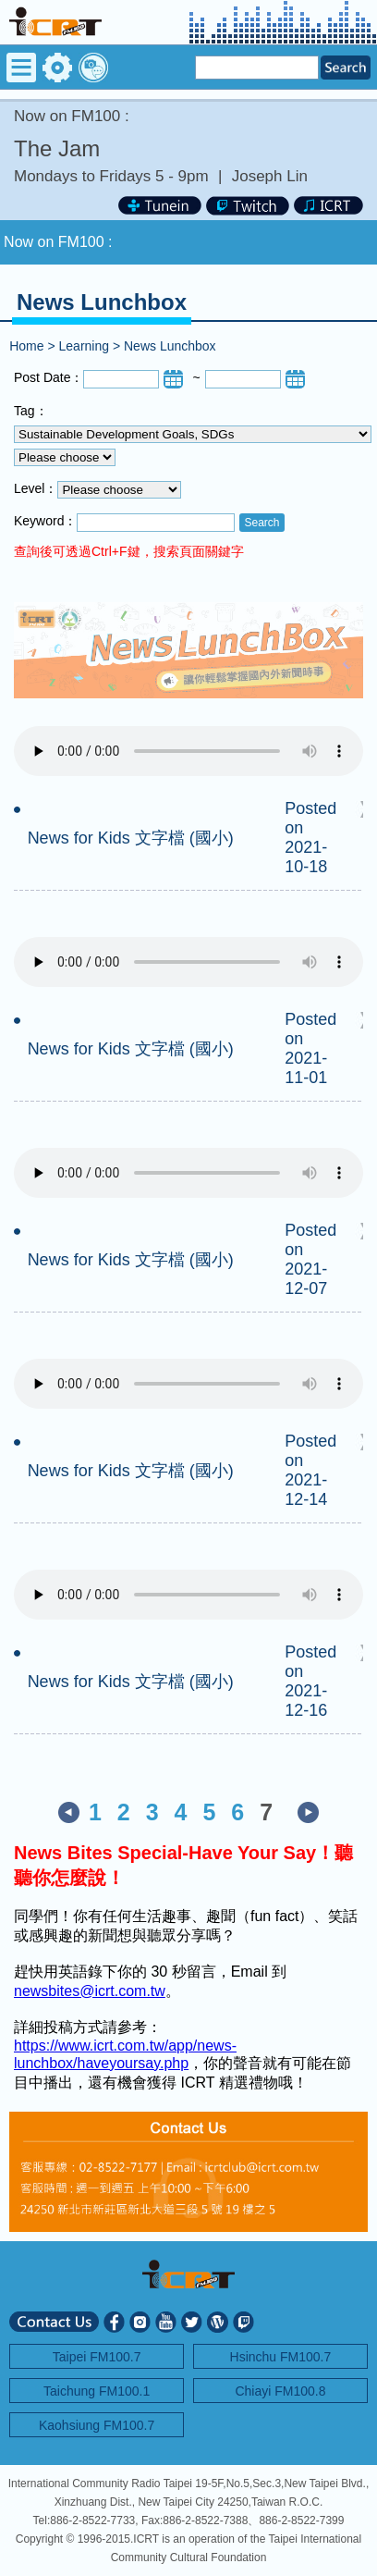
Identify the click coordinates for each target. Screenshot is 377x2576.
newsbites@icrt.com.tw (89, 1991)
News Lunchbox (170, 346)
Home (26, 346)
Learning (84, 346)
